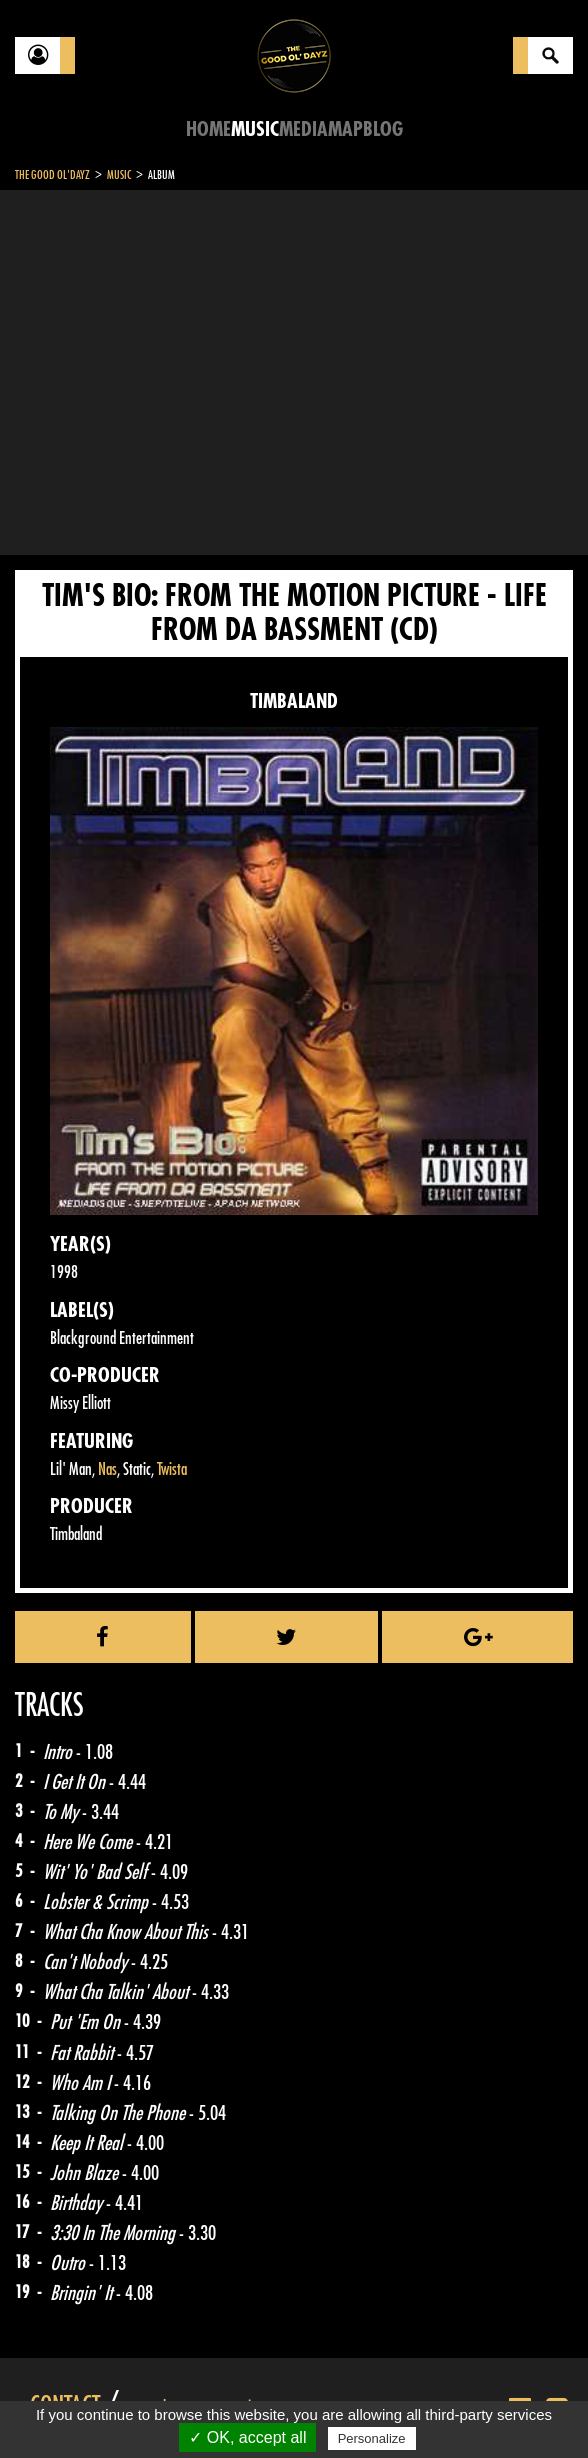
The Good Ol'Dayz (52, 175)
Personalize (372, 2438)
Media (303, 129)
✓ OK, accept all (247, 2437)
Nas (107, 1469)
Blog (383, 129)
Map (345, 129)
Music (255, 129)
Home (208, 129)
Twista (172, 1469)
